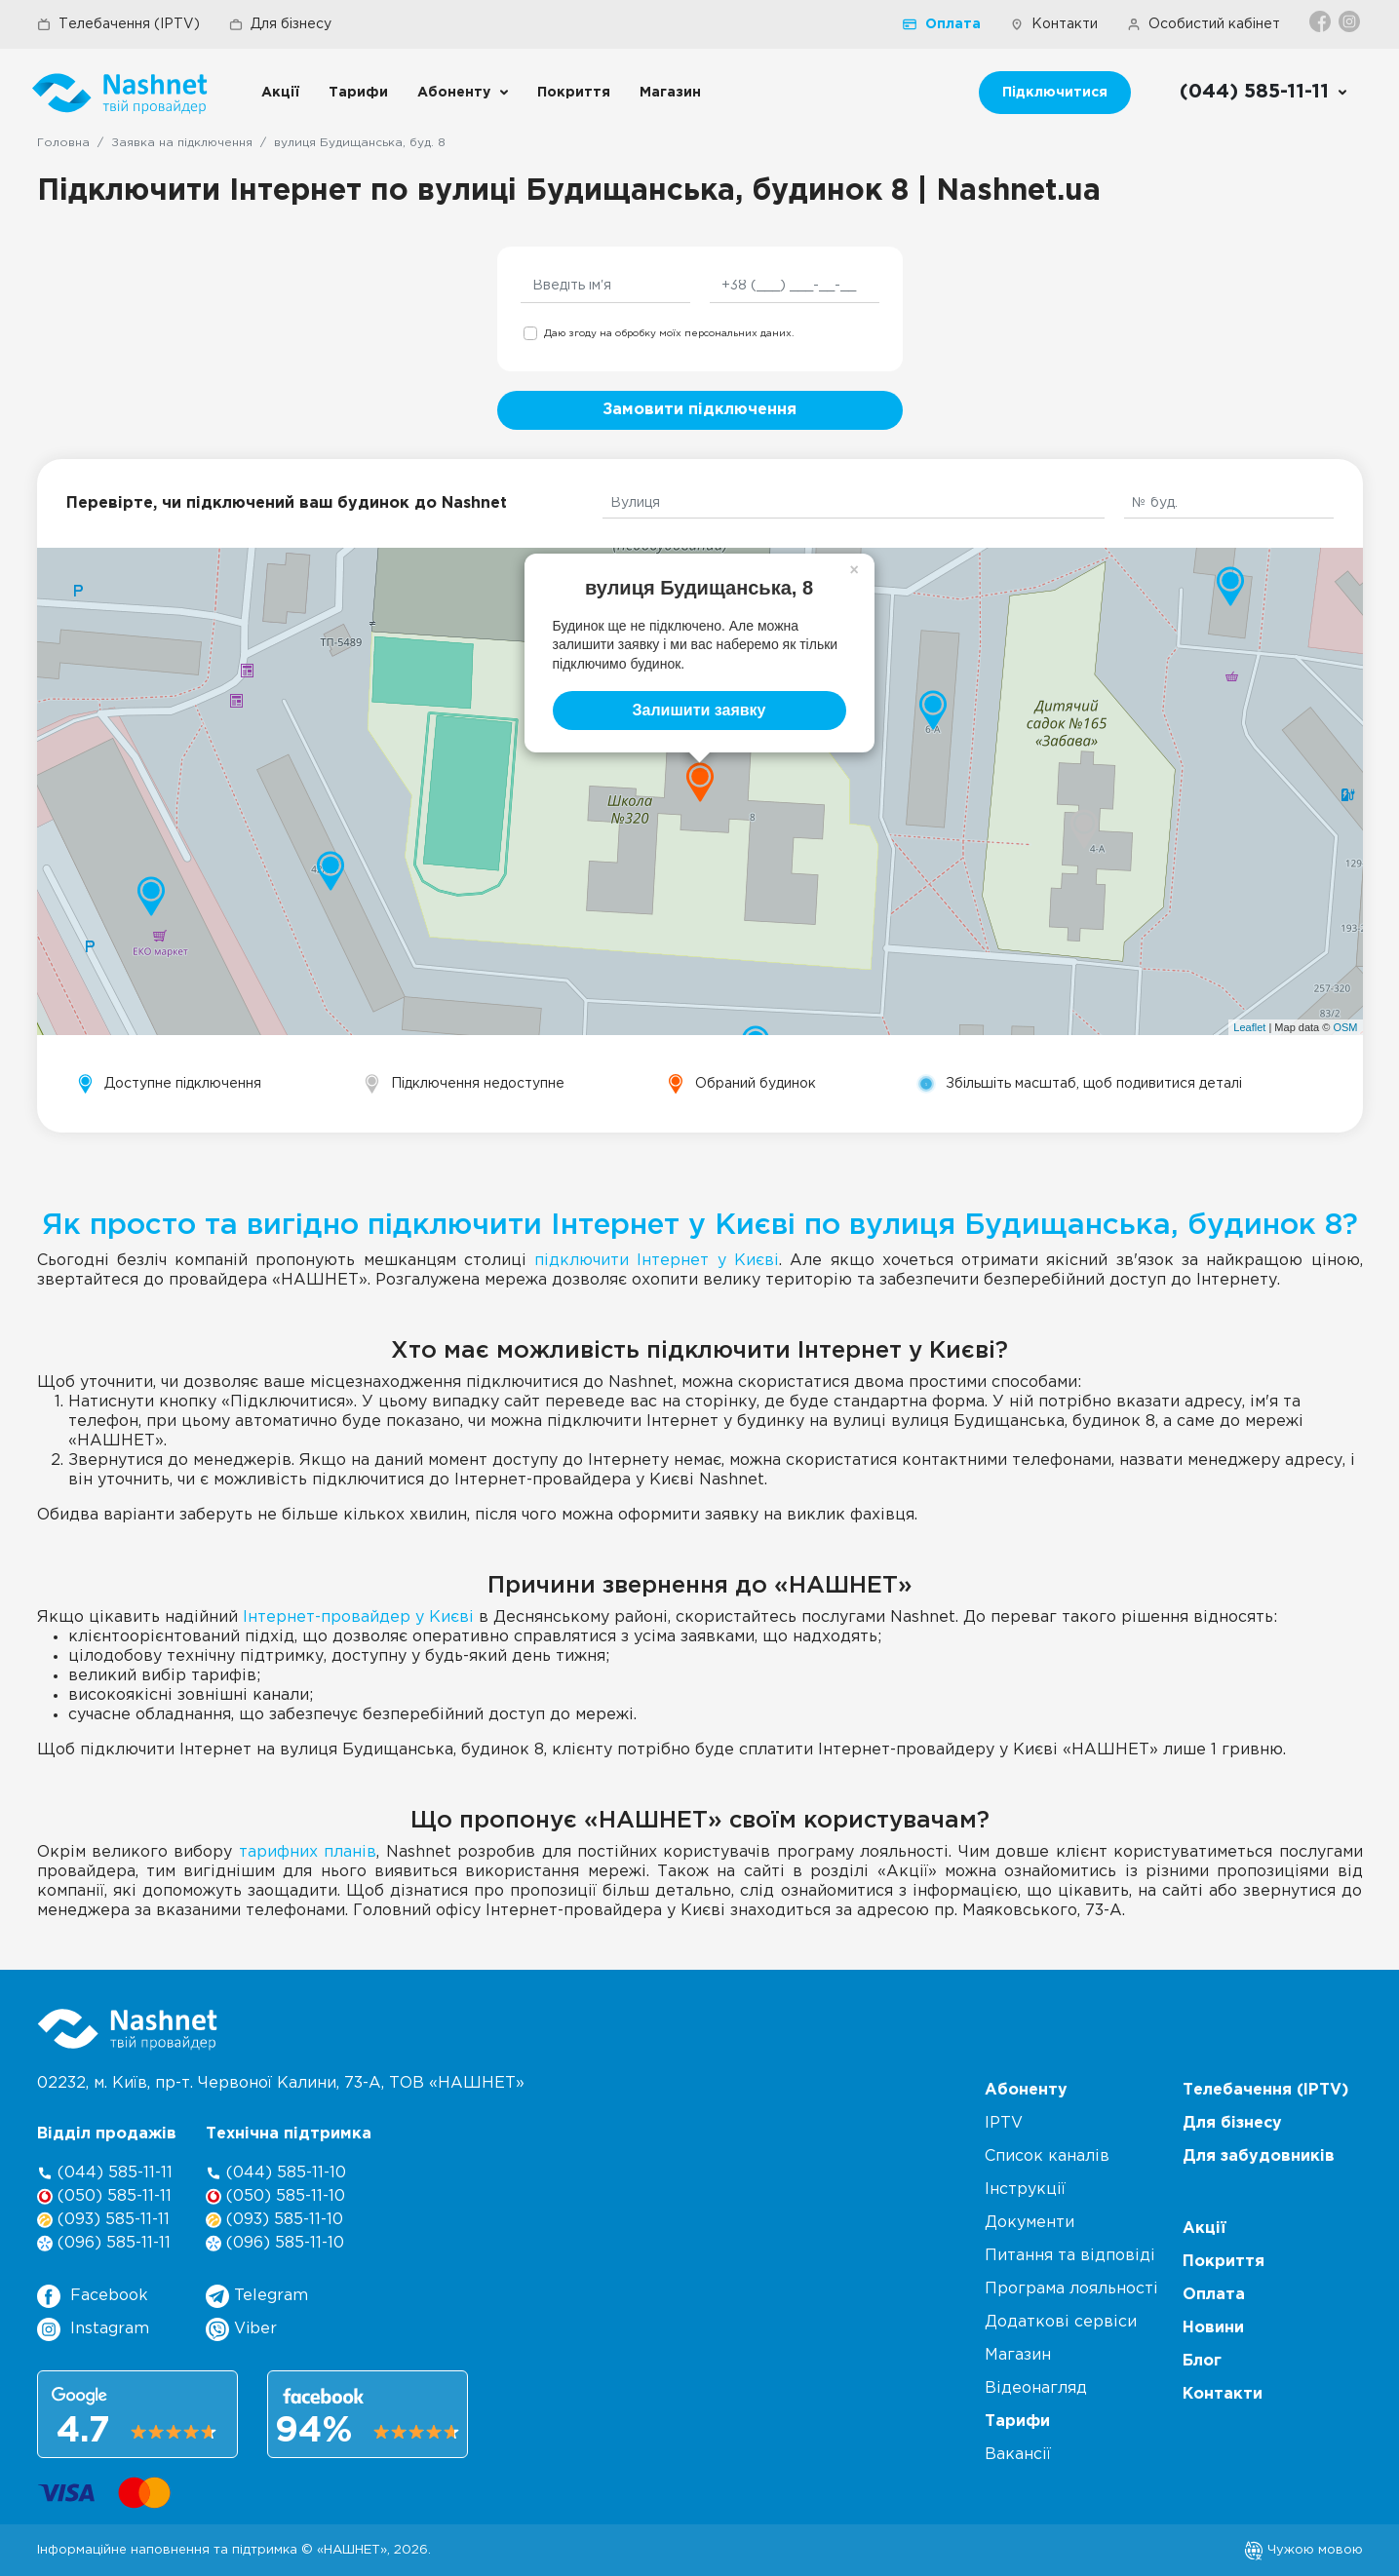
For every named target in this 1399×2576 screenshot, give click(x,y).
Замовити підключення (699, 410)
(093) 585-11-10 (274, 2219)
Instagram (93, 2329)
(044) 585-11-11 (105, 2173)
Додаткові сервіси (1061, 2322)
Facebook (92, 2296)
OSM (1345, 1027)
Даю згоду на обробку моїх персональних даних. (669, 333)
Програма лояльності (1071, 2289)
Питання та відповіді (1070, 2256)
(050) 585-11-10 (275, 2196)
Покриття (573, 92)
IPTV (1004, 2123)
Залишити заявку (699, 710)
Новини (1213, 2328)
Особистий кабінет (1203, 24)
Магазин (670, 92)
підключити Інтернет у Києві (656, 1260)
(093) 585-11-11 (103, 2219)
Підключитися (1055, 92)
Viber (241, 2329)
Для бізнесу (280, 24)
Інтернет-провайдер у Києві (358, 1617)
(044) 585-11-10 (276, 2173)
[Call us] (1264, 92)
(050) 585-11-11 (104, 2196)
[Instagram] (1351, 21)
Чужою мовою (1303, 2550)
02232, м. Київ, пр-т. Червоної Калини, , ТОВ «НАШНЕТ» (281, 2083)
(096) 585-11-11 (104, 2243)
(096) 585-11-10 (275, 2243)
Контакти (1054, 24)
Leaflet (1249, 1027)
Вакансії (1018, 2454)
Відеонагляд (1036, 2388)
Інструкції (1025, 2189)
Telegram (257, 2296)
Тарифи (358, 92)
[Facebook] (1321, 21)
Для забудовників (1259, 2156)
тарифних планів (307, 1852)
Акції (280, 92)
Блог (1202, 2361)
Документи (1029, 2222)
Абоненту (453, 92)
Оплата (942, 24)
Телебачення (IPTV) (118, 24)
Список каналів (1047, 2156)
